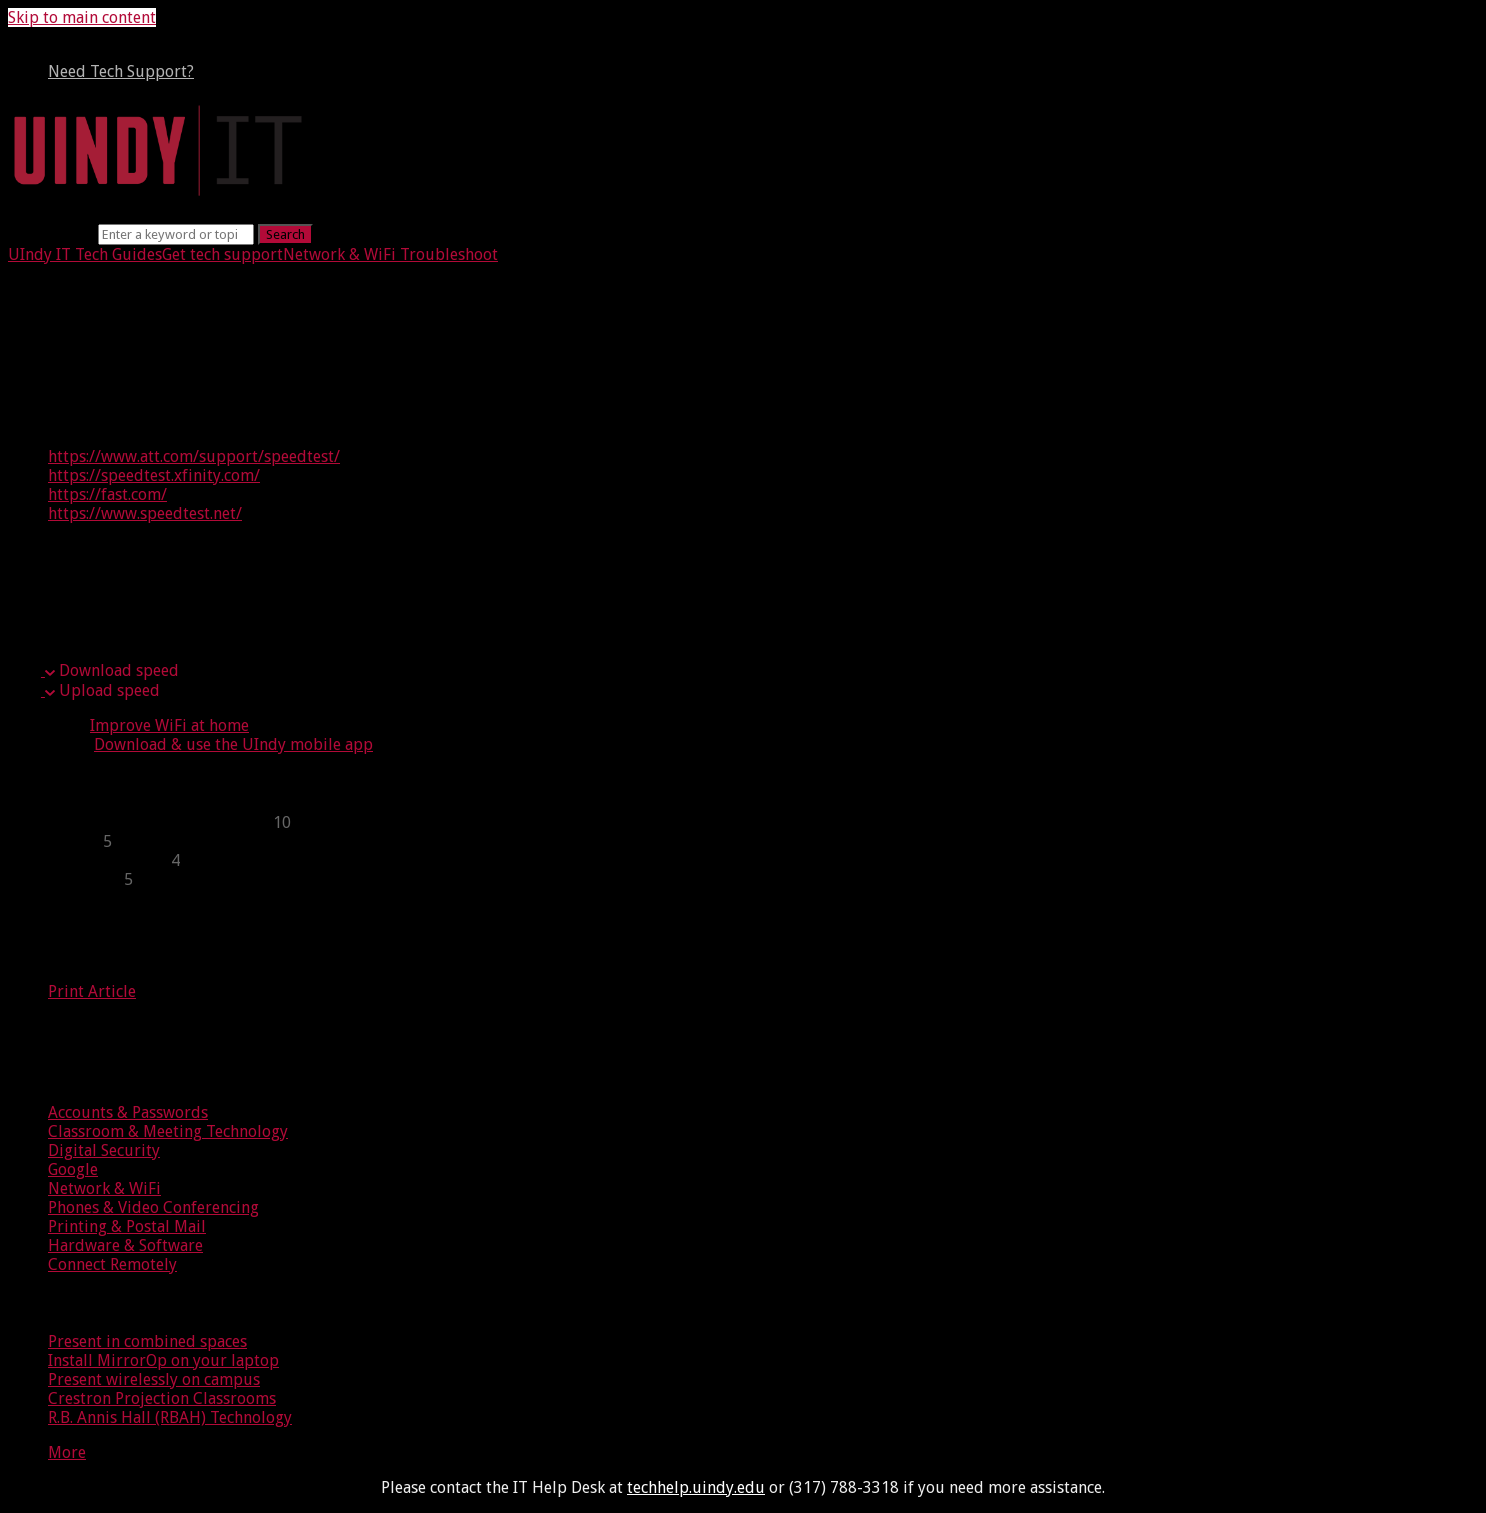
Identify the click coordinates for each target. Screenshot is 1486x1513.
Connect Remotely (112, 1264)
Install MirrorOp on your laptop (163, 1360)
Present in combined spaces (147, 1341)
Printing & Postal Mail (127, 1226)
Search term (51, 233)
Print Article (92, 991)
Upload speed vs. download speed (213, 592)
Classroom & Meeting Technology (168, 1131)
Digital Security (104, 1150)
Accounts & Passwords (128, 1112)
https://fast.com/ (107, 494)
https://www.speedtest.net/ (145, 513)
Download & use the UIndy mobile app (233, 744)
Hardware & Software (125, 1245)
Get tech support (222, 254)
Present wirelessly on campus (154, 1379)
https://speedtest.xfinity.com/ (154, 475)
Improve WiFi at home (169, 725)
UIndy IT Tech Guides (85, 254)
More (67, 1452)
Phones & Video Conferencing (153, 1207)
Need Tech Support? (121, 71)
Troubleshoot (447, 254)
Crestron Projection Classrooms (162, 1398)
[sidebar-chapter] (763, 822)
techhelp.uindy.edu (696, 1487)
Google (73, 1169)
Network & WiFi (339, 254)
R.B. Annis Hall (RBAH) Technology (170, 1417)
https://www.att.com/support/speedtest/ (194, 456)
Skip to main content (82, 17)
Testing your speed (129, 359)
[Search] (176, 234)
